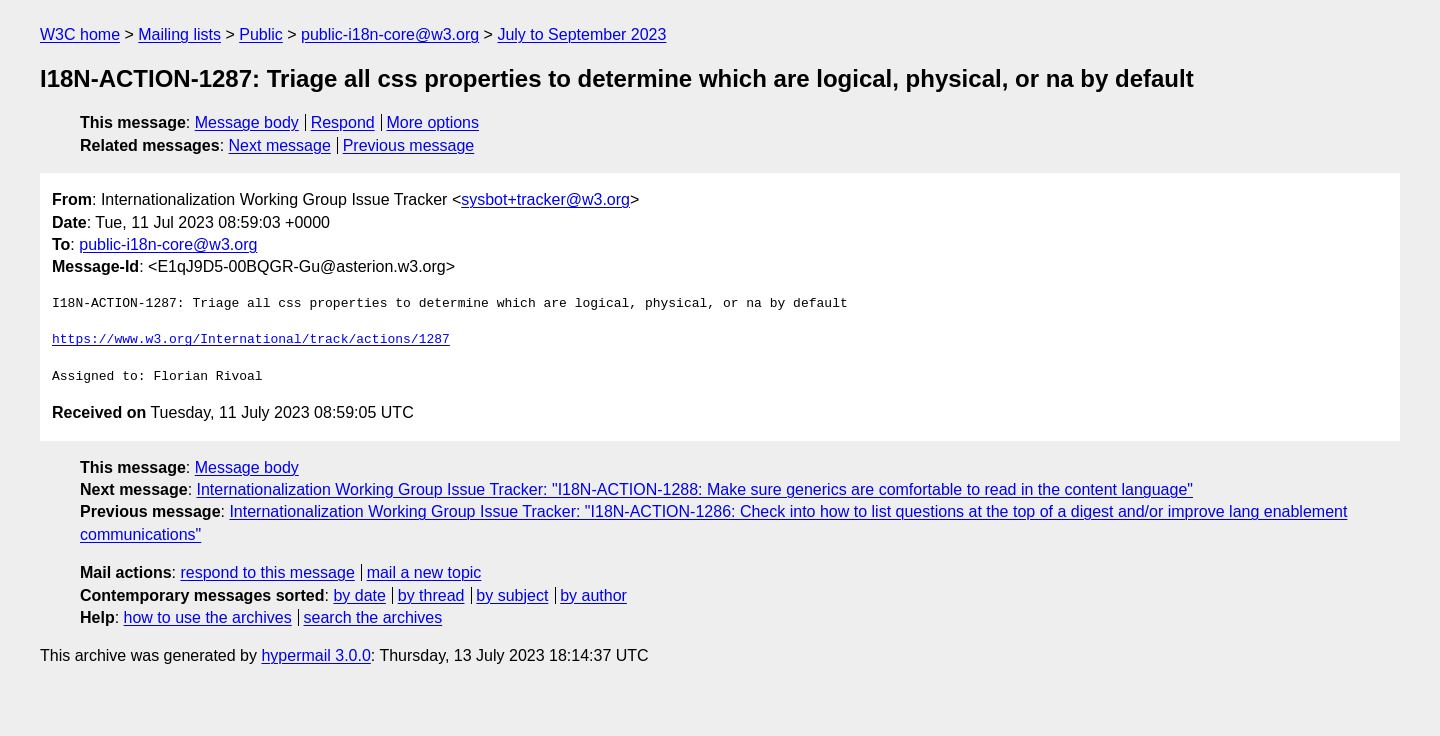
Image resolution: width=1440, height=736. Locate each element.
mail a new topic (424, 572)
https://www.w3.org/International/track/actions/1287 (251, 340)
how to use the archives (208, 617)
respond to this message (267, 572)
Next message (280, 145)
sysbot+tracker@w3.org (545, 199)
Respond (343, 122)
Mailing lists (179, 34)
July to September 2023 (581, 34)
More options (433, 122)
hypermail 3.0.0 (315, 655)
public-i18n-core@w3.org (390, 34)
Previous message (409, 145)
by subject (512, 595)
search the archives (373, 617)
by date (359, 595)
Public (261, 34)
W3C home (80, 34)
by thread (431, 595)
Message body (247, 122)
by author (593, 595)
